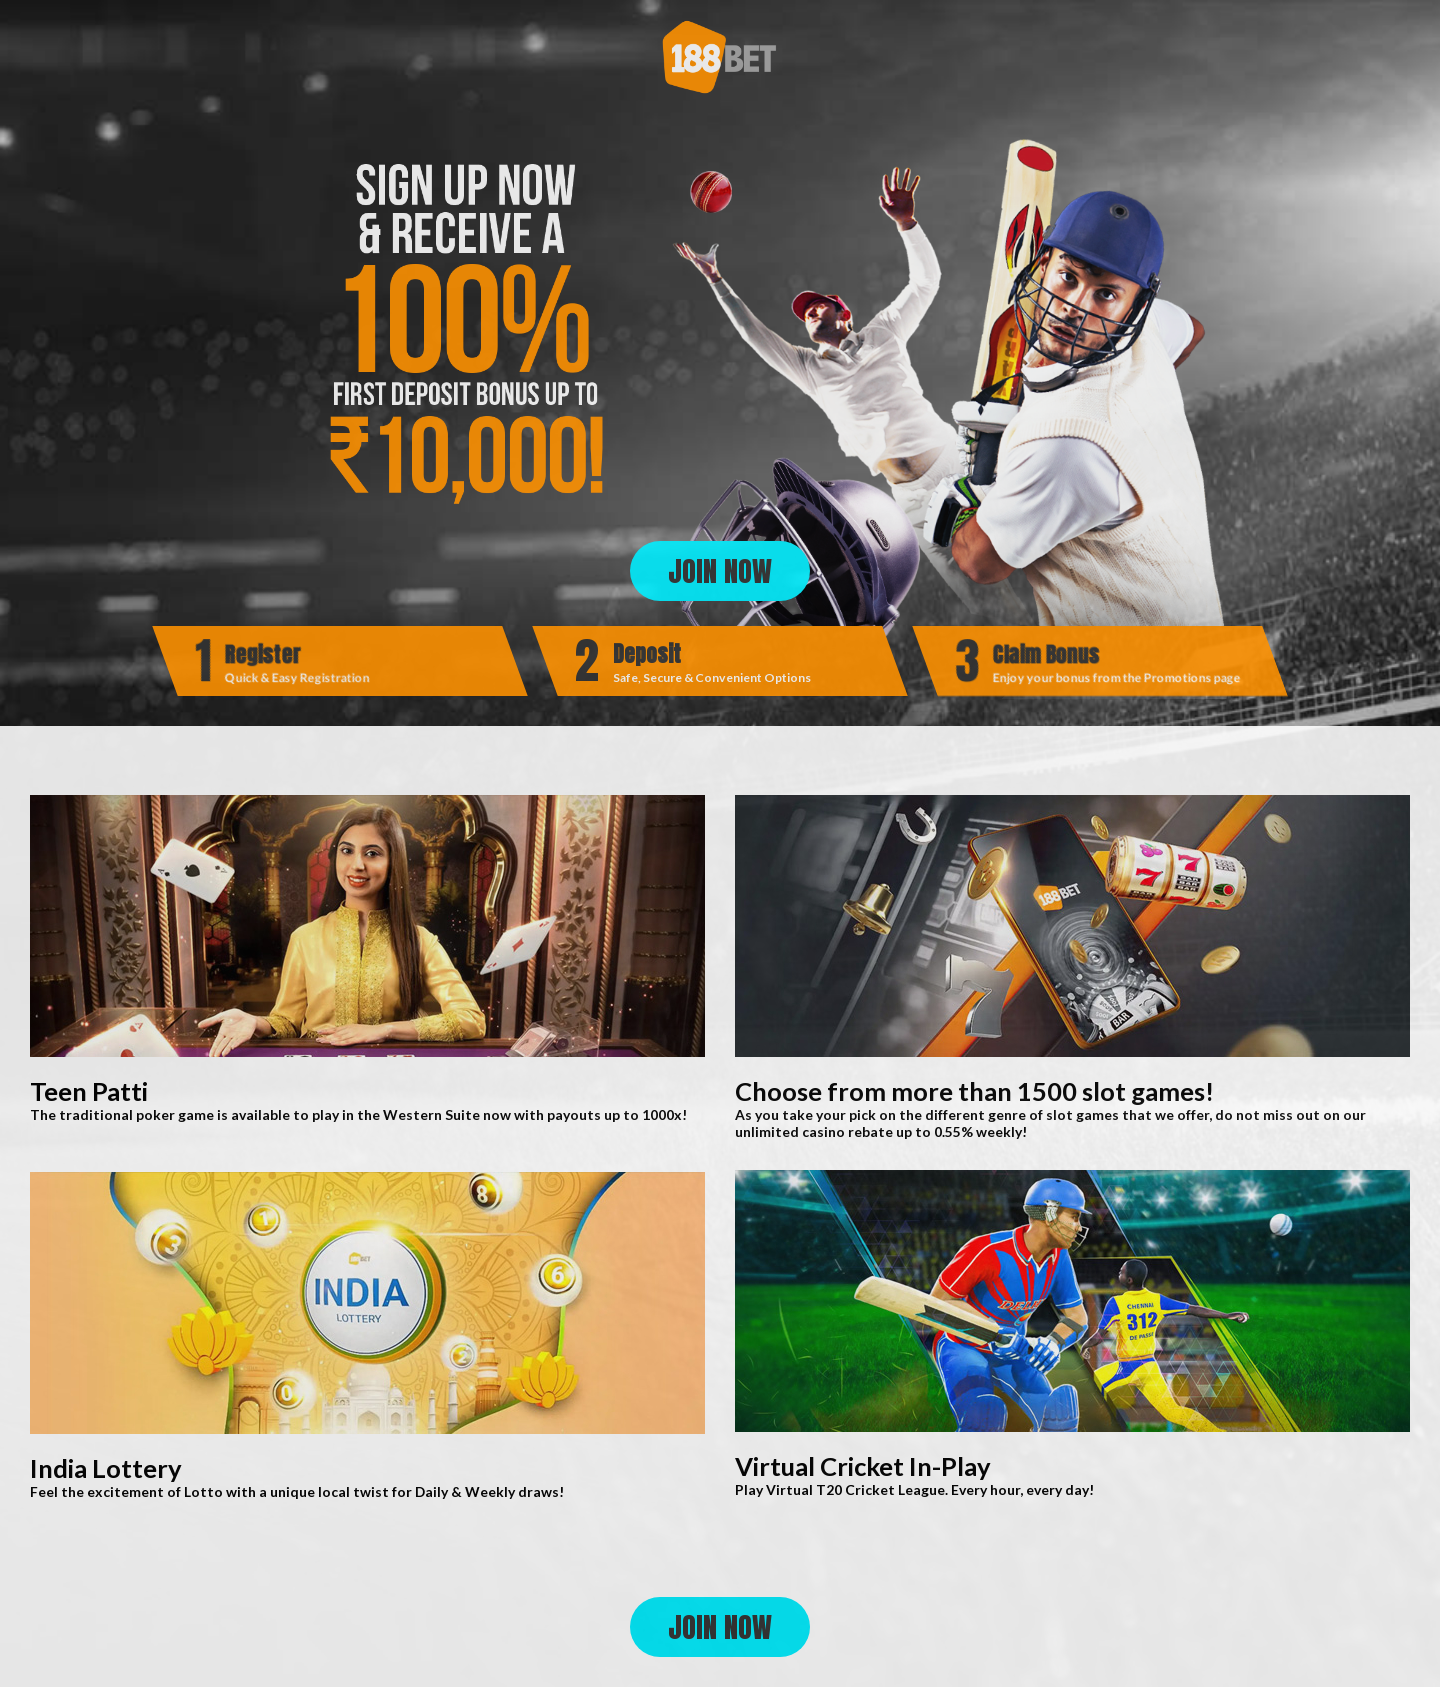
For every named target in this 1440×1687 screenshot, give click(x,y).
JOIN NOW (720, 571)
